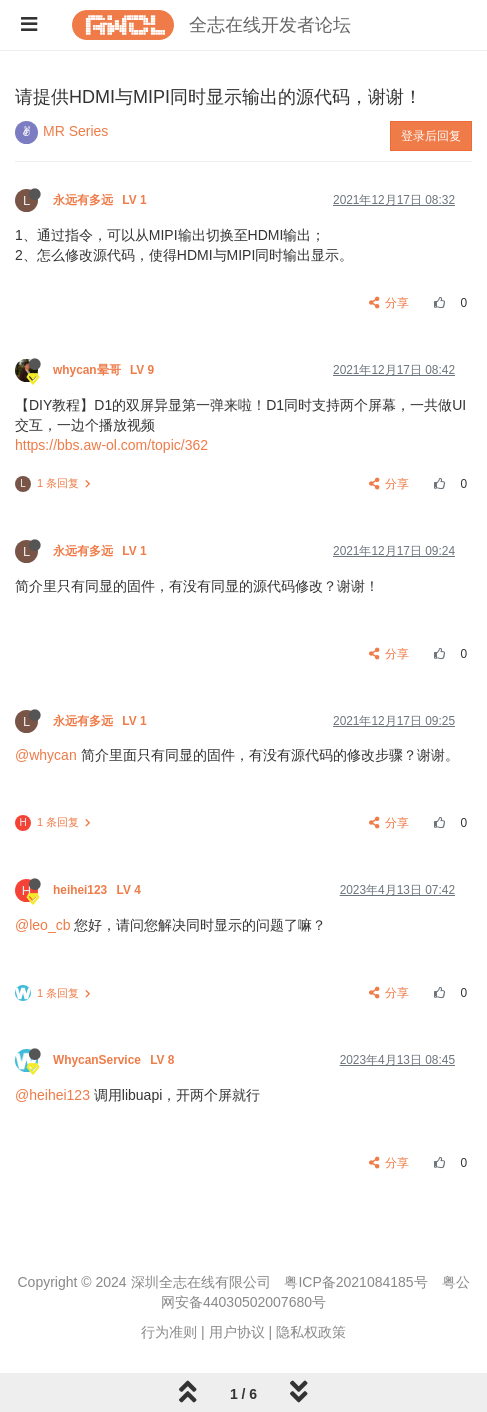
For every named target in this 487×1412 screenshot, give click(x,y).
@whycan (46, 755)
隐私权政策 (311, 1332)
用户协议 (237, 1332)
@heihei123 (52, 1095)
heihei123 (98, 890)
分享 (389, 303)
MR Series (75, 131)
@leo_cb (42, 925)
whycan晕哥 (105, 370)
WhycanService (115, 1060)
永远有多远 (101, 200)
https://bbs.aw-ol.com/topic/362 (111, 445)
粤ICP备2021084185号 (355, 1282)
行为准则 (169, 1332)
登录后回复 (431, 136)
